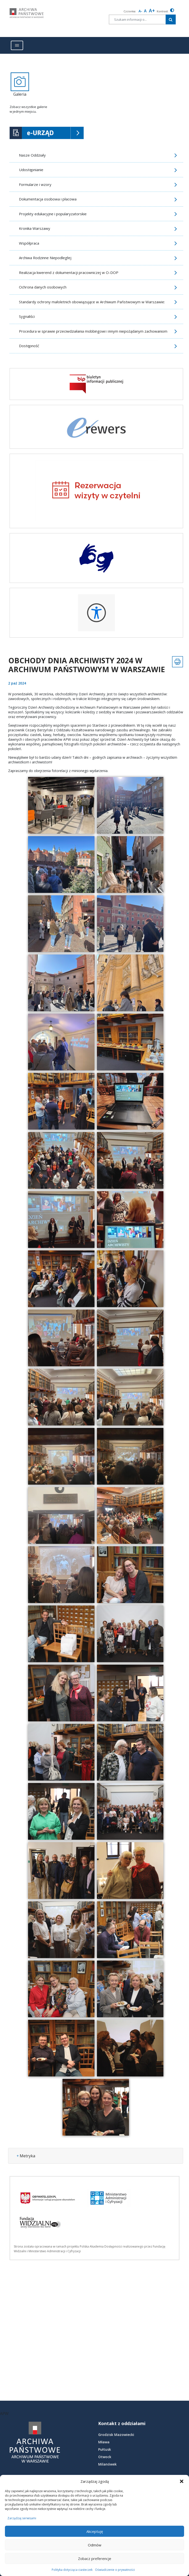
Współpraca (29, 243)
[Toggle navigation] (17, 45)
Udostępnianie (31, 169)
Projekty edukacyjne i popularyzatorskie (53, 213)
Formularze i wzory (35, 184)
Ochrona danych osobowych (42, 287)
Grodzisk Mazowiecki (116, 2434)
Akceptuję (94, 2531)
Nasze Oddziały (32, 155)
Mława (104, 2442)
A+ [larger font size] (152, 10)
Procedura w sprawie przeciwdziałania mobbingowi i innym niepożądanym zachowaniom (93, 331)
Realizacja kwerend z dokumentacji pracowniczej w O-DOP (68, 272)
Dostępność (29, 345)
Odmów (94, 2544)
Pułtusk (104, 2449)
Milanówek (107, 2464)
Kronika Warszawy (34, 228)
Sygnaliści (27, 316)
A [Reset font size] (145, 11)
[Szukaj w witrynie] (171, 19)
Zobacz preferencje (94, 2558)
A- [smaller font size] (140, 11)
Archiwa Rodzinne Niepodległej (45, 257)
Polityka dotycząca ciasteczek (72, 2570)
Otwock (104, 2456)
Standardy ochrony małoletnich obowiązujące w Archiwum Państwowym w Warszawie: (92, 301)
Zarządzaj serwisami (21, 2518)
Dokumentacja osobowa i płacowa (48, 199)
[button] (181, 2481)
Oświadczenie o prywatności (115, 2570)
